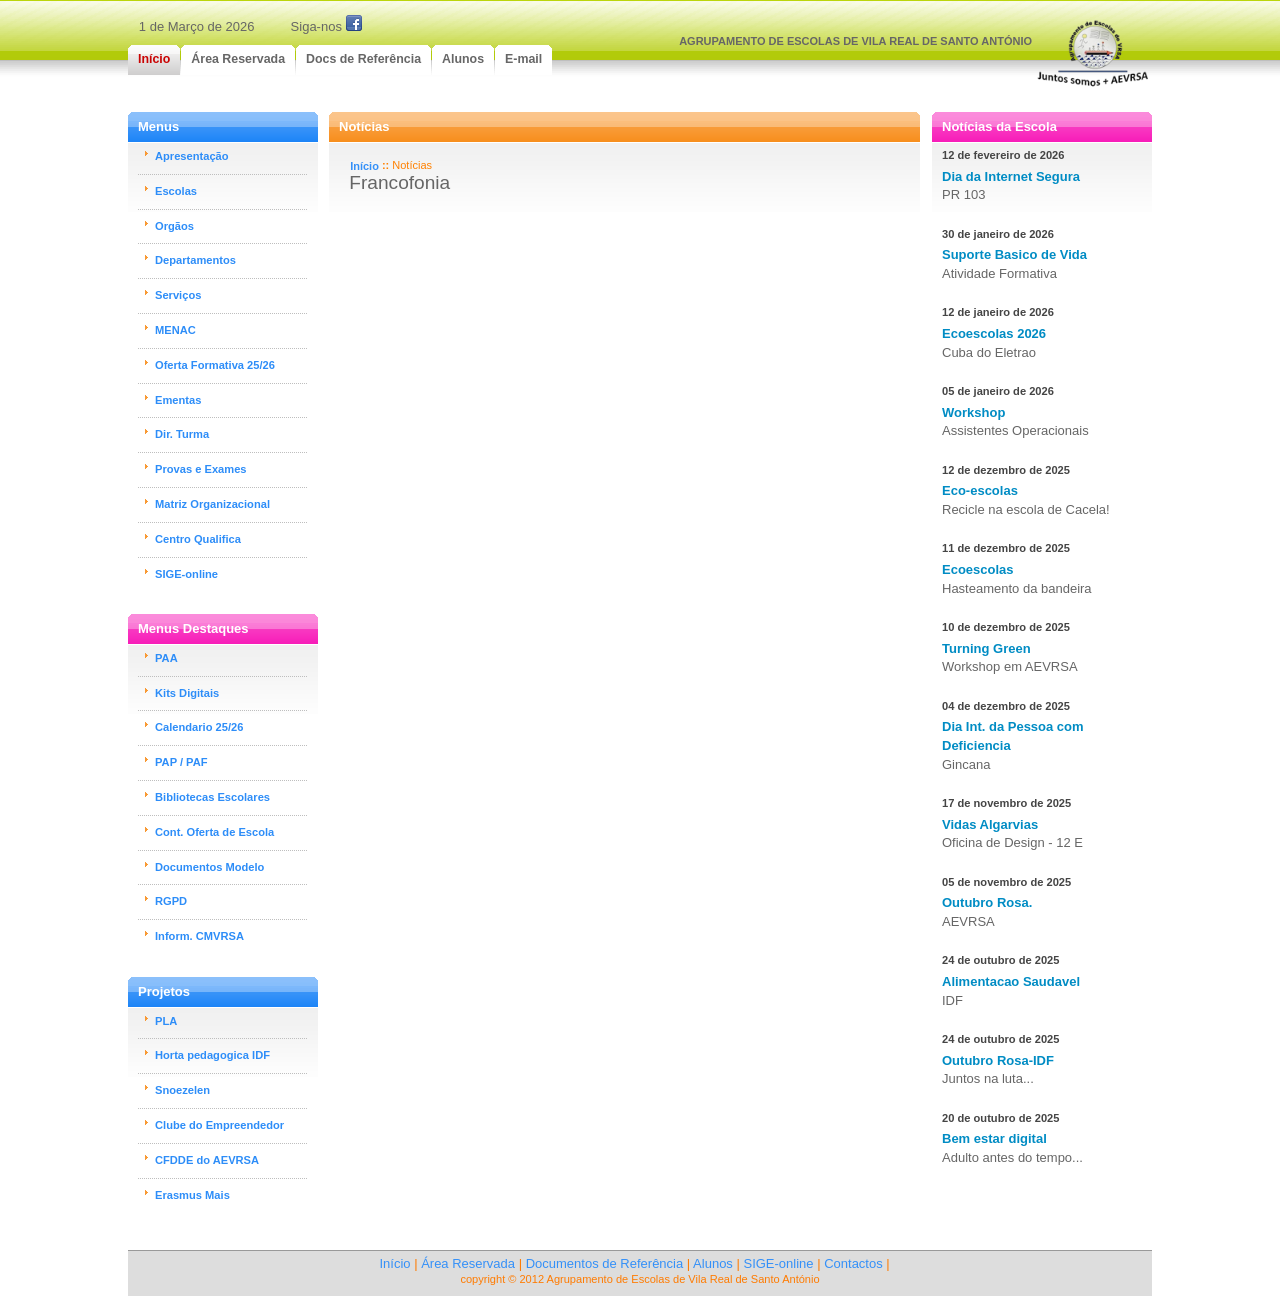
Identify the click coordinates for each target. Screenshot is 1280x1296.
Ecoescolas (978, 569)
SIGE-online (186, 574)
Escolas (176, 191)
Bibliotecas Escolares (212, 797)
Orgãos (174, 226)
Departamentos (195, 260)
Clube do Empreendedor (219, 1125)
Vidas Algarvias (990, 824)
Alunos (713, 1263)
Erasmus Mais (192, 1195)
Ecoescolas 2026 (994, 333)
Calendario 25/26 (199, 727)
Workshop (973, 412)
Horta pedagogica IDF (212, 1055)
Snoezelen (182, 1090)
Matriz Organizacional (212, 504)
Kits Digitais (187, 693)
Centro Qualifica (198, 539)
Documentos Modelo (209, 867)
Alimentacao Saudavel (1011, 981)
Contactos (853, 1263)
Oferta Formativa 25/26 (215, 365)
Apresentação (192, 156)
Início (364, 166)
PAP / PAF (181, 762)
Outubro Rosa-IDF (998, 1060)
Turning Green (986, 648)
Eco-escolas (980, 490)
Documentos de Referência (605, 1263)
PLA (166, 1021)
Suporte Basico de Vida (1014, 254)
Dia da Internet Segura (1011, 176)
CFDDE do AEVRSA (207, 1160)
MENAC (175, 330)
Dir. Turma (182, 434)
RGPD (171, 901)
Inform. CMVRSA (199, 936)
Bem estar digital (994, 1138)
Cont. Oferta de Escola (214, 832)
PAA (166, 658)
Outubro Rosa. (987, 902)
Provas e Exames (201, 469)
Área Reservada (468, 1263)
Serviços (178, 295)
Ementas (178, 400)
